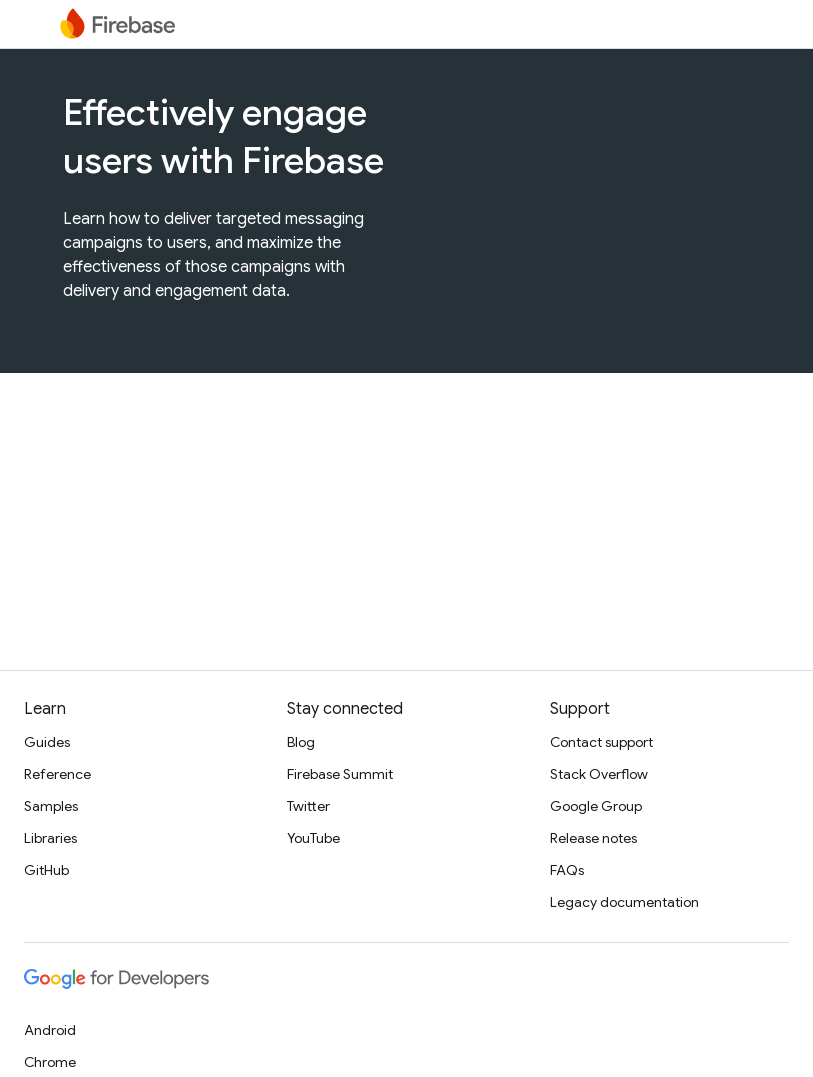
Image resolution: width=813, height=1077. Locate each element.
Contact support (601, 742)
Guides (47, 742)
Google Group (596, 806)
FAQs (567, 870)
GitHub (46, 870)
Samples (51, 806)
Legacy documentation (624, 902)
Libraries (50, 838)
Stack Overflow (599, 774)
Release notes (593, 838)
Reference (57, 774)
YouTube (313, 838)
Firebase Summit (340, 774)
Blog (301, 742)
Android (50, 1030)
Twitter (308, 806)
